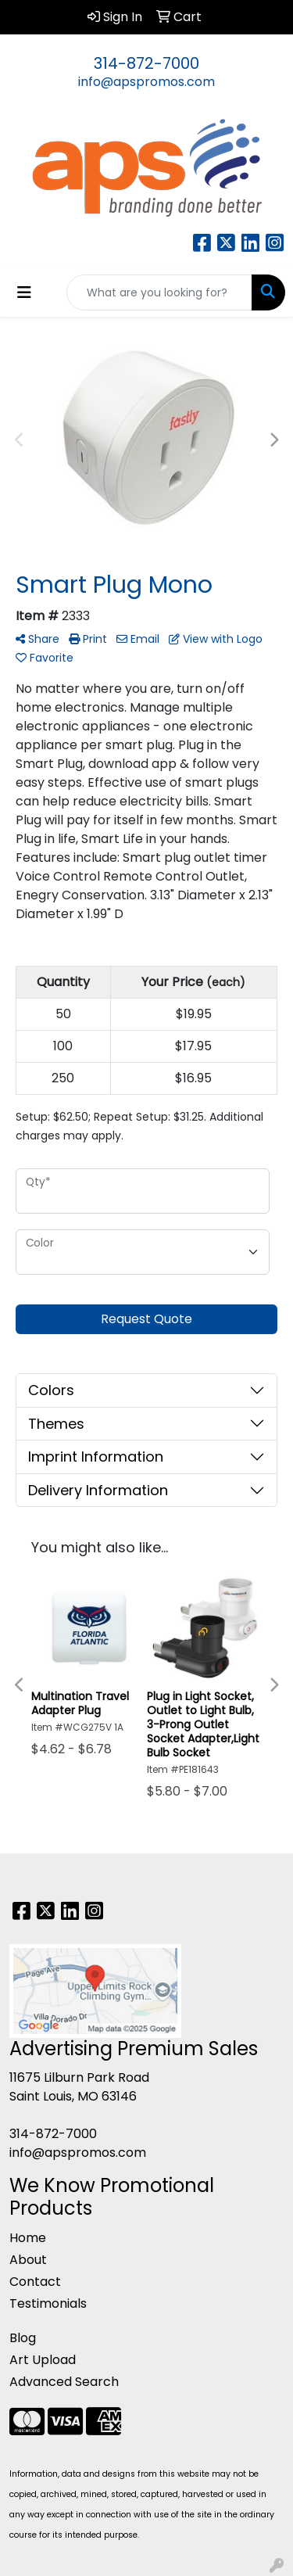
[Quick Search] (159, 292)
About (28, 2260)
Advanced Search (64, 2382)
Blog (22, 2338)
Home (27, 2238)
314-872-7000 (146, 63)
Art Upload (42, 2360)
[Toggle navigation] (24, 292)
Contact (35, 2282)
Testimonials (48, 2303)
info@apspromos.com (146, 82)
